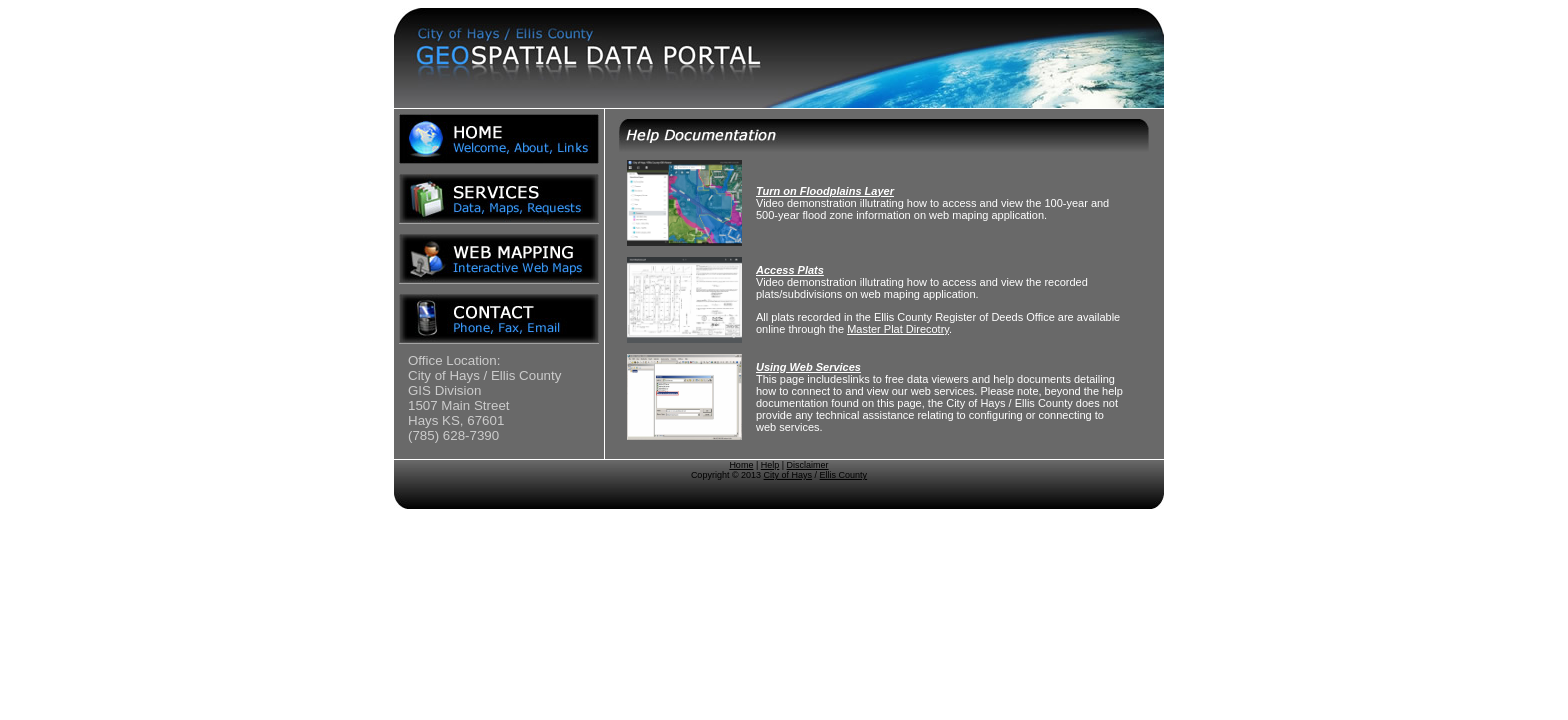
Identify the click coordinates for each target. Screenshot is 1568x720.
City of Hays (788, 475)
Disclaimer (808, 465)
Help (770, 465)
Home (741, 465)
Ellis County (844, 475)
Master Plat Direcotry (898, 329)
